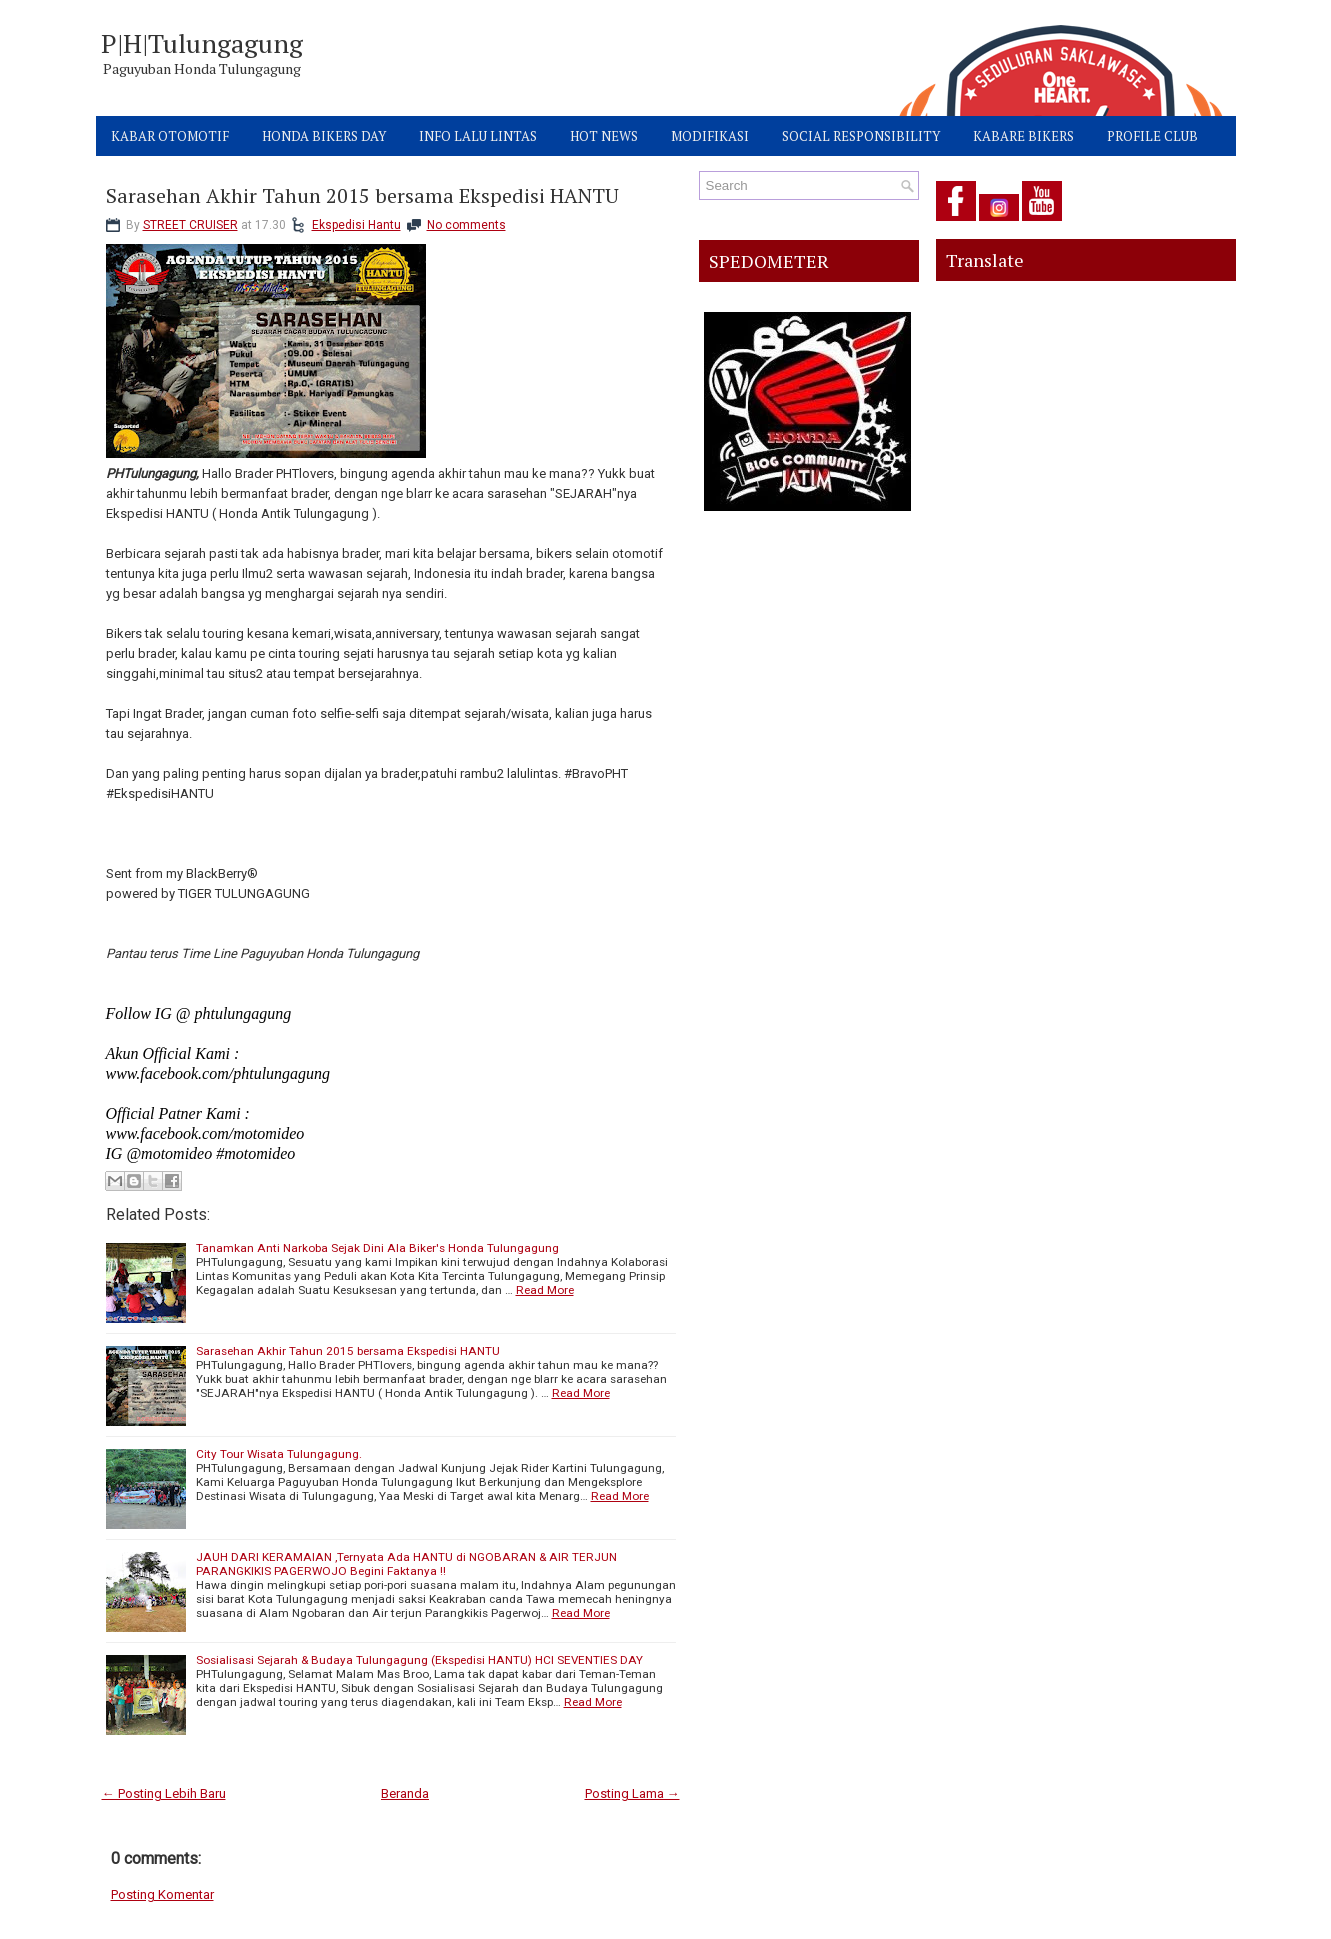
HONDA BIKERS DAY (324, 136)
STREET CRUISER (190, 225)
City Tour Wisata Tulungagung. (279, 1454)
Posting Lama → (632, 1793)
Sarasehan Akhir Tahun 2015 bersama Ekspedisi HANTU (362, 196)
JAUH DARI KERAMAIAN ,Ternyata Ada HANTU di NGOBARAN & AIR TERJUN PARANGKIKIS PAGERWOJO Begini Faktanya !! (406, 1564)
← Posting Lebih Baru (164, 1793)
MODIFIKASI (710, 136)
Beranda (405, 1793)
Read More (545, 1290)
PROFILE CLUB (1152, 136)
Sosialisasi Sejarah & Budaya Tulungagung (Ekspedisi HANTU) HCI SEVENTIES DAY (419, 1660)
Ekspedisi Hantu (356, 225)
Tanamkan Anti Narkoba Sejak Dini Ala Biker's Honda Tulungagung (377, 1248)
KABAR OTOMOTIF (170, 136)
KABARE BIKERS (1023, 136)
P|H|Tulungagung (202, 43)
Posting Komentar (162, 1894)
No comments (466, 225)
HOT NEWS (604, 136)
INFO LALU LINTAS (478, 136)
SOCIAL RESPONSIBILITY (861, 136)
